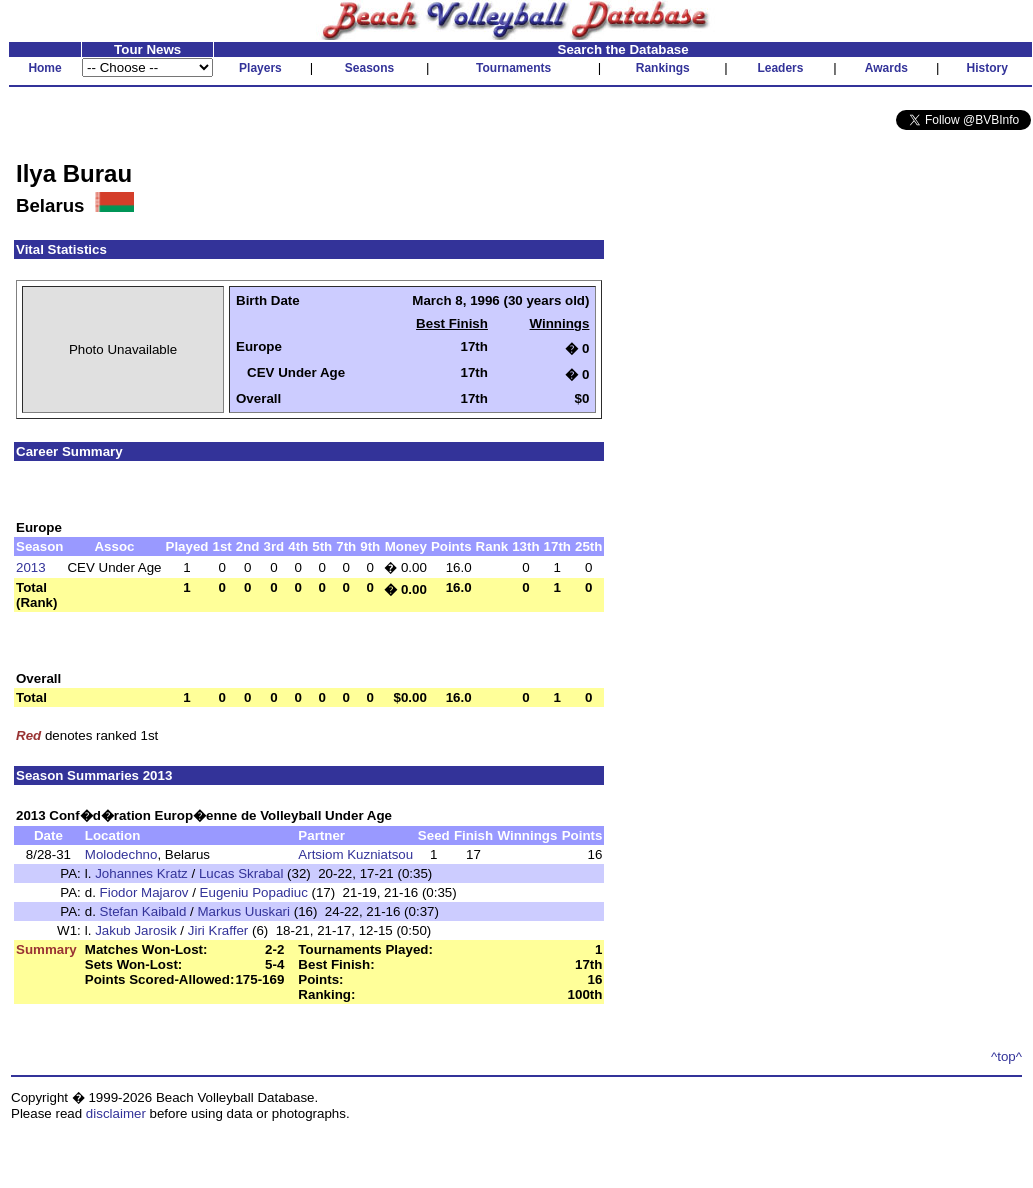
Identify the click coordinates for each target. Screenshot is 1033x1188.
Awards (886, 68)
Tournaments (513, 68)
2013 (31, 567)
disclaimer (116, 1113)
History (987, 68)
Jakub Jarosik (136, 930)
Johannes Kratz (141, 873)
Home (44, 68)
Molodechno (121, 854)
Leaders (780, 68)
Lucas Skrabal (241, 873)
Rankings (663, 68)
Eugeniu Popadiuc (254, 892)
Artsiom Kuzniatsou (355, 854)
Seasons (369, 68)
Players (260, 68)
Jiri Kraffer (218, 930)
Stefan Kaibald (143, 911)
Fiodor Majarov (144, 892)
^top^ (1006, 1056)
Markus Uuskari (243, 911)
